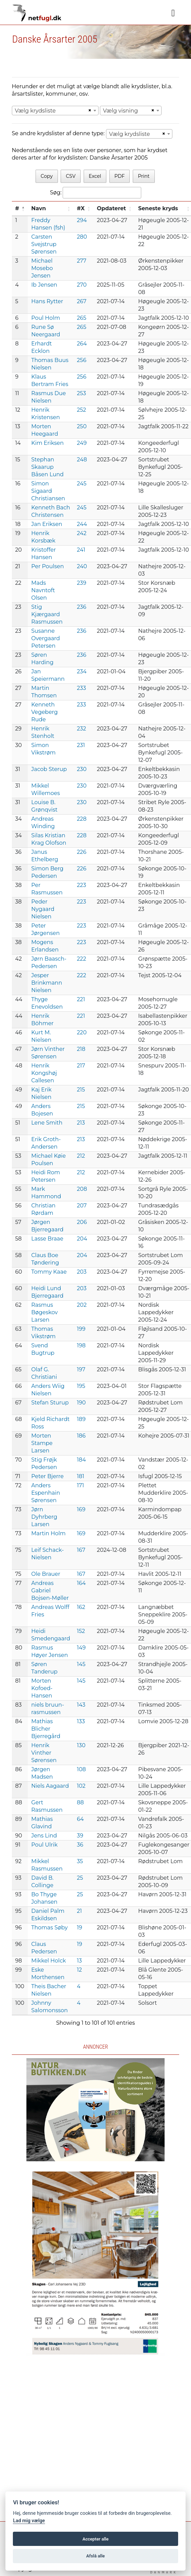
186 (81, 1436)
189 (81, 1419)
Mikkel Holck (48, 1960)
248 (82, 459)
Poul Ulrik (44, 1844)
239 (81, 583)
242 (81, 533)
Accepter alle (95, 2539)
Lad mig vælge (29, 2521)
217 (81, 1065)
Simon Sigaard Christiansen (48, 491)
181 (80, 1476)
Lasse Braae (47, 1238)
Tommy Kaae (49, 1272)
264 (82, 343)
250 (82, 426)
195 (81, 1386)
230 (82, 769)
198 (81, 1345)
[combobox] (55, 110)
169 (81, 1509)
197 (81, 1369)
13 (79, 1960)
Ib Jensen (44, 285)
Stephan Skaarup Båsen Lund (47, 467)
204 (82, 1238)
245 (81, 483)
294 (82, 220)
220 (82, 1032)
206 (82, 1222)
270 (82, 285)
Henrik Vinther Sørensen (44, 1752)
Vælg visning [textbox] (120, 110)
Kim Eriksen (47, 443)
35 (80, 1861)
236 (81, 607)
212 (81, 1156)
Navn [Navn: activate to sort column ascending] (38, 208)
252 (81, 410)
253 (81, 393)
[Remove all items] (88, 110)
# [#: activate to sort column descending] (17, 208)
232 (81, 728)
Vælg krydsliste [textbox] (35, 110)
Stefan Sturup (50, 1402)
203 (82, 1272)
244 (82, 524)
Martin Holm (48, 1533)
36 (80, 1844)
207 (82, 1205)
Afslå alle (95, 2555)
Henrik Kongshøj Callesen (44, 1073)
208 (82, 1189)
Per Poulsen (47, 566)
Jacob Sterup (49, 769)
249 (82, 443)
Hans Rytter (47, 301)
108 (81, 1769)
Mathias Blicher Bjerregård (45, 1728)
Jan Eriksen (46, 524)
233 (81, 688)
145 (81, 1664)
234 (82, 671)
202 (82, 1305)
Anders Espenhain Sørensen (45, 1492)
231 (81, 745)
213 (81, 1123)
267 (81, 301)
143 (81, 1705)
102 (81, 1786)
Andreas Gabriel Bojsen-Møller (50, 1590)
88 (80, 1802)
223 (81, 885)
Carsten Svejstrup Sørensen (44, 244)
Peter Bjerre (47, 1476)
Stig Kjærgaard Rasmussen (47, 614)
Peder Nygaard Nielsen (42, 909)
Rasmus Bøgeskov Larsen (44, 1312)
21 (79, 1911)
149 (81, 1647)
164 (81, 1583)
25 (80, 1878)
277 (81, 261)
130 (81, 1745)
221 (81, 999)
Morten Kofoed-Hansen (41, 1688)
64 (80, 1819)
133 (81, 1721)
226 (81, 852)
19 (79, 1927)
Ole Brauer (45, 1574)
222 (81, 959)
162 (81, 1607)
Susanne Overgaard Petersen (45, 638)
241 (81, 550)
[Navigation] (173, 13)
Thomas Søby (49, 1927)
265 (81, 318)
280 (82, 237)
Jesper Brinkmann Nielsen (46, 982)
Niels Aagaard (50, 1786)
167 (81, 1550)
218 (81, 1049)
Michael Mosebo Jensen (42, 268)
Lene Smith (46, 1123)
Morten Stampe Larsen (41, 1443)
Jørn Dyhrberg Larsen (44, 1516)
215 (81, 1089)
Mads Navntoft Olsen (43, 590)
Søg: (95, 192)
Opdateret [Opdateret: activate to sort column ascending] (111, 208)
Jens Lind (44, 1835)
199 (81, 1329)
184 (81, 1459)
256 (81, 360)
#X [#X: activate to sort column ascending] (81, 208)
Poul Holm (45, 318)
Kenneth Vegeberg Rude (44, 712)
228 (81, 819)
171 (80, 1485)
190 (81, 1402)
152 (81, 1631)
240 (82, 566)
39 (80, 1835)
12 (79, 1970)
